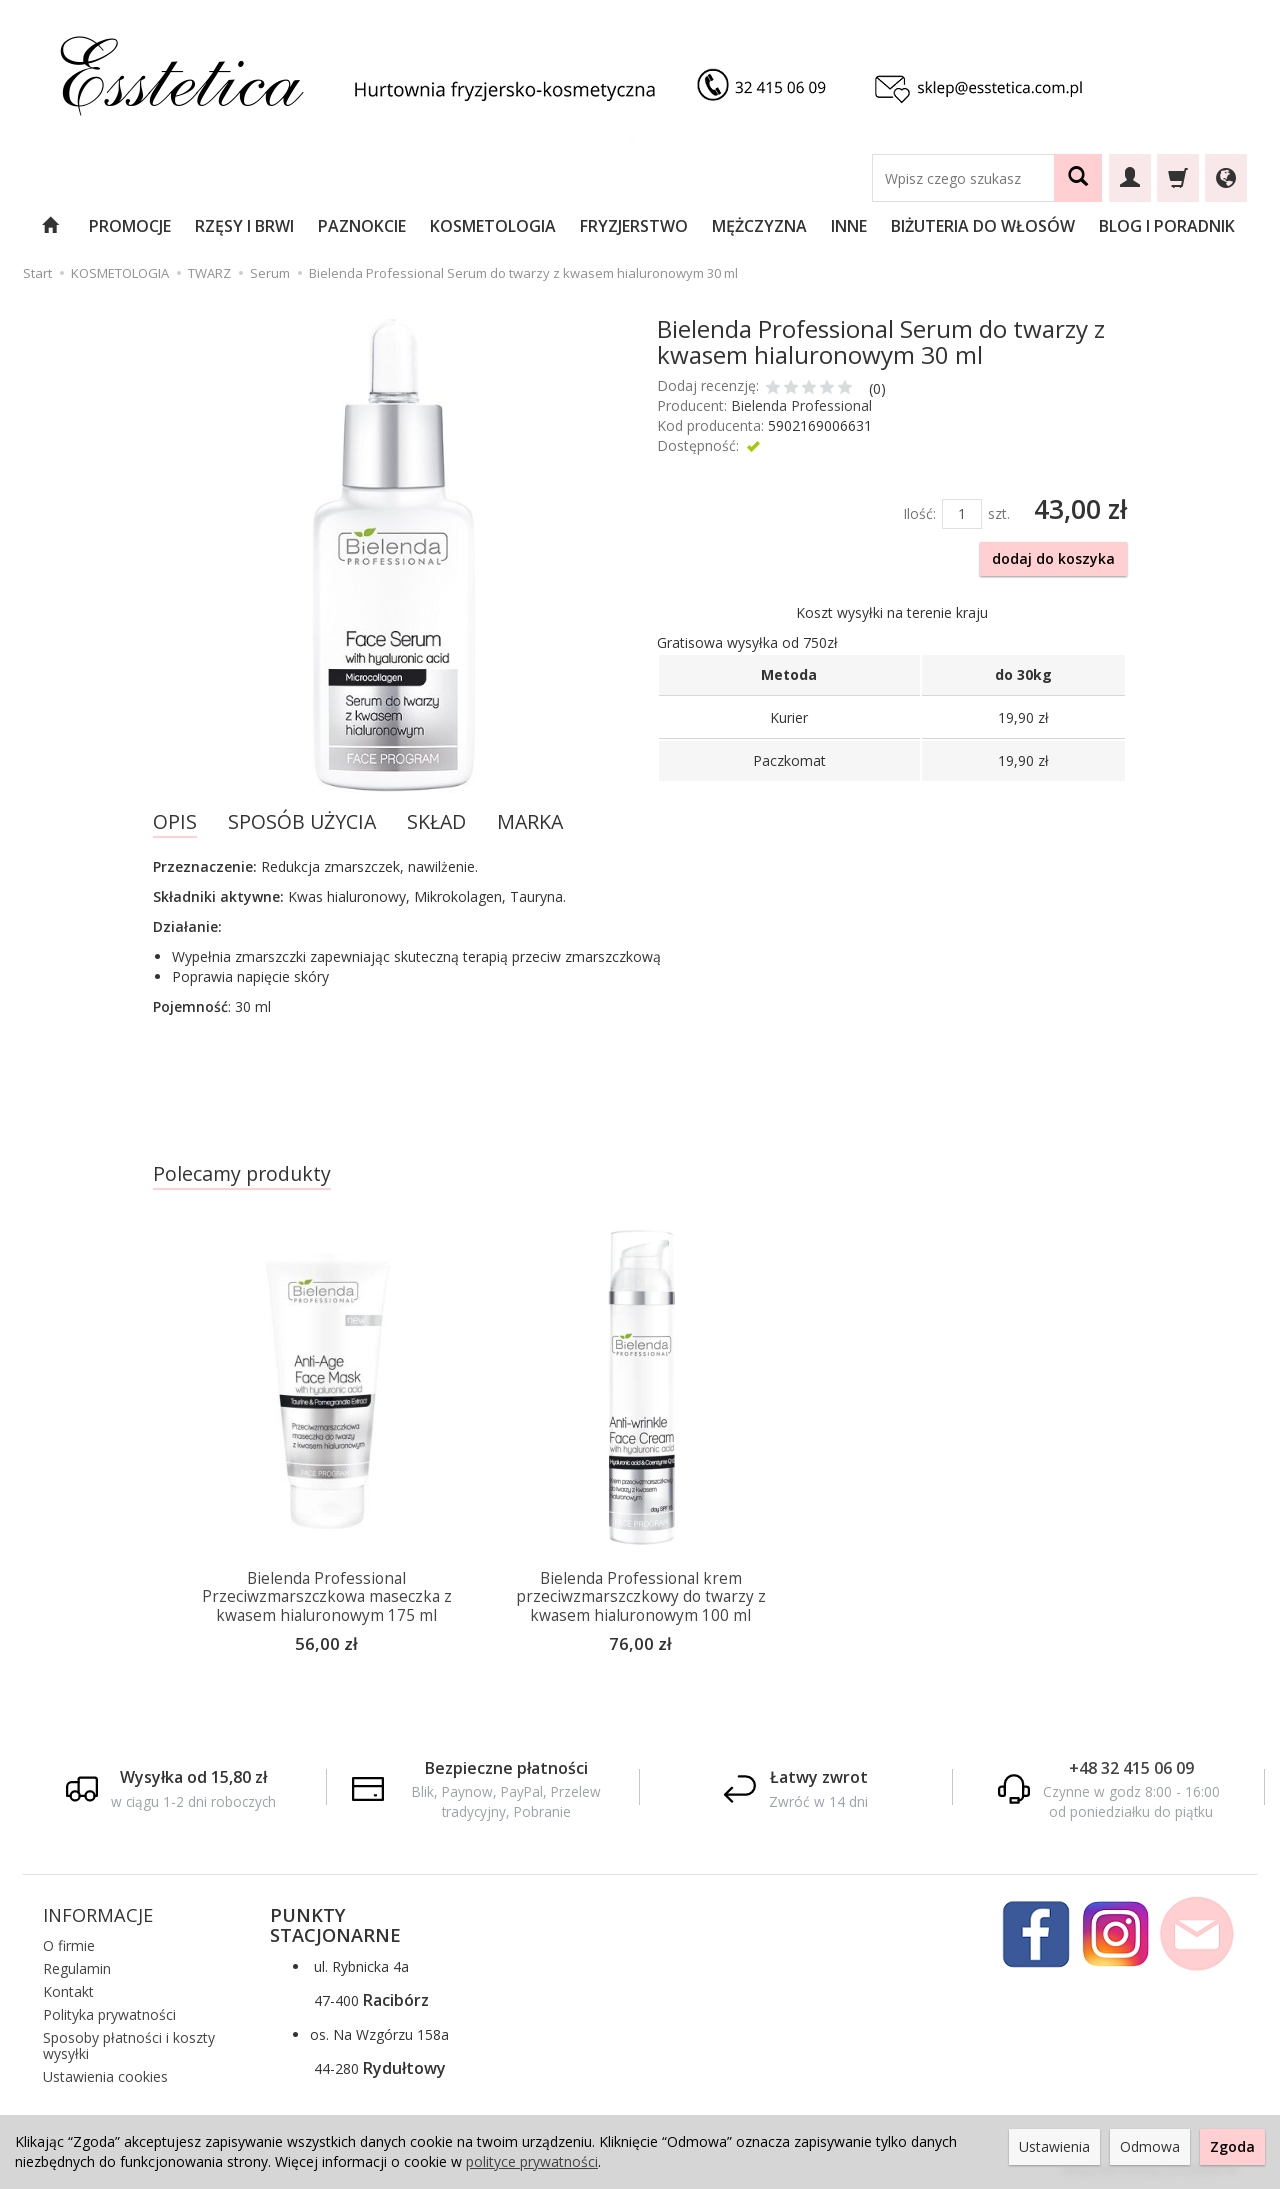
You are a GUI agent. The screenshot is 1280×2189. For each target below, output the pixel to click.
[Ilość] (962, 514)
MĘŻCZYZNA (759, 226)
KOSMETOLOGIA (493, 226)
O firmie (69, 1944)
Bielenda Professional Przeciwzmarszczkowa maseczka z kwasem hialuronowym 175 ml (327, 1597)
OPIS (175, 821)
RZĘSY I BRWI (244, 226)
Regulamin (77, 1966)
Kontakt (68, 1989)
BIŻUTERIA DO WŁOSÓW (983, 226)
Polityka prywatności (109, 2012)
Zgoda (1232, 2146)
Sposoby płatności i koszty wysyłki (129, 2044)
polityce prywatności (532, 2161)
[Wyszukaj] (1078, 178)
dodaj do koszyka (1053, 558)
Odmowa (1150, 2146)
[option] (327, 1449)
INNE (849, 226)
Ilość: (919, 513)
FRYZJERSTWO (634, 226)
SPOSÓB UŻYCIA (302, 821)
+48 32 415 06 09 (1131, 1766)
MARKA (530, 821)
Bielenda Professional (801, 405)
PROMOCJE (130, 226)
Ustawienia (1054, 2146)
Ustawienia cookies (105, 2074)
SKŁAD (436, 821)
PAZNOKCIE (362, 226)
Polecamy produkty (242, 1173)
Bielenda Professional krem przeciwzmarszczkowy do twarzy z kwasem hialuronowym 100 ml (641, 1597)
